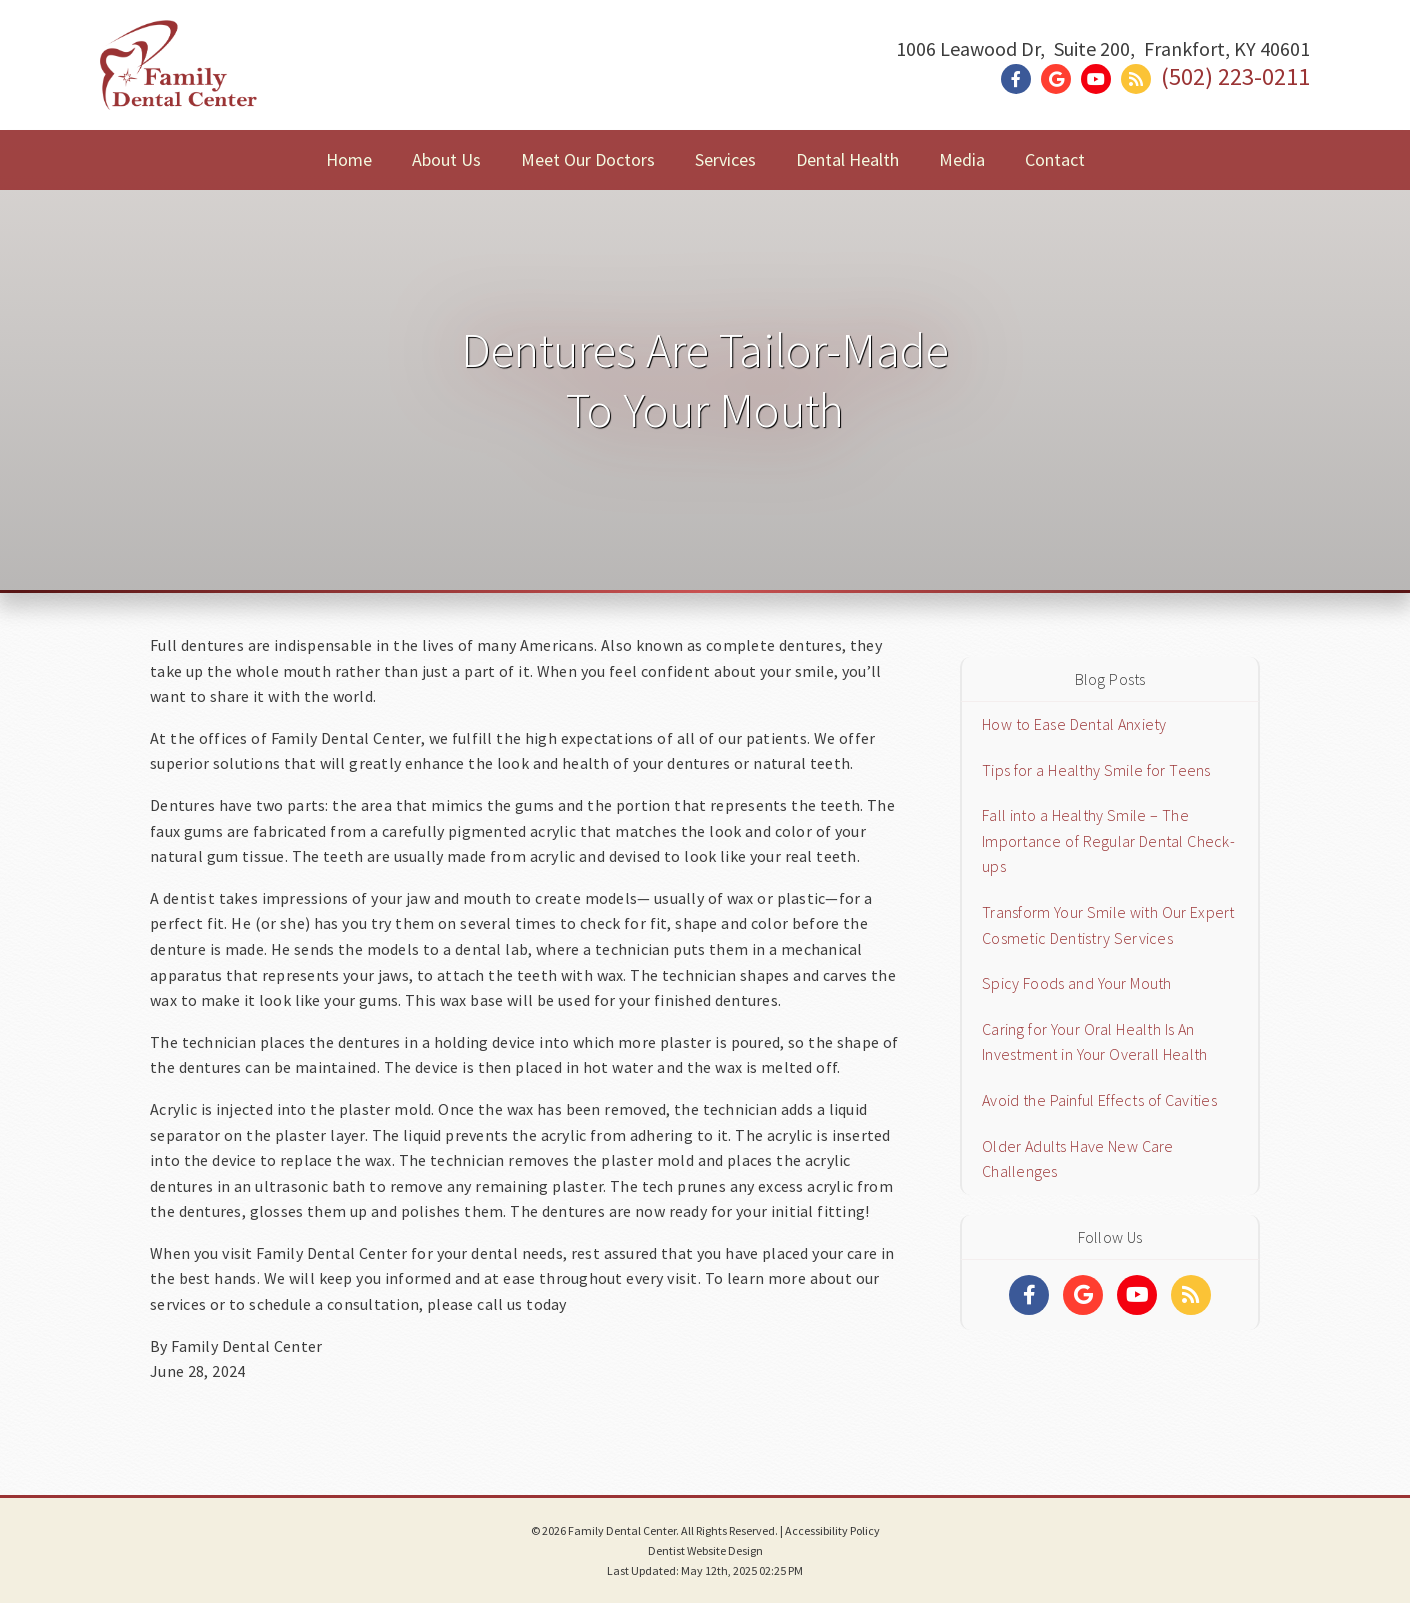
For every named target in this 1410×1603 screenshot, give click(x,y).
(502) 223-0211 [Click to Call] (1235, 76)
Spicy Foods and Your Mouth (1077, 983)
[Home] (178, 84)
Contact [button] (1055, 159)
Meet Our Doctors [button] (588, 159)
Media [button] (962, 159)
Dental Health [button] (847, 159)
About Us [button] (446, 159)
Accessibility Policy (832, 1530)
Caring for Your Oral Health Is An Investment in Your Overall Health (1094, 1042)
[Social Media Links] (1029, 1295)
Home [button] (349, 159)
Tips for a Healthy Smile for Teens (1096, 770)
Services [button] (725, 159)
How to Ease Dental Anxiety (1074, 724)
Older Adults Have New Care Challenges (1078, 1159)
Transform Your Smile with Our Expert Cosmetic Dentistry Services (1108, 925)
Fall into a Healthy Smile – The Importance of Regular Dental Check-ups (1108, 840)
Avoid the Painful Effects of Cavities (1099, 1100)
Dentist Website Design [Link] (705, 1550)
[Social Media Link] (1021, 79)
